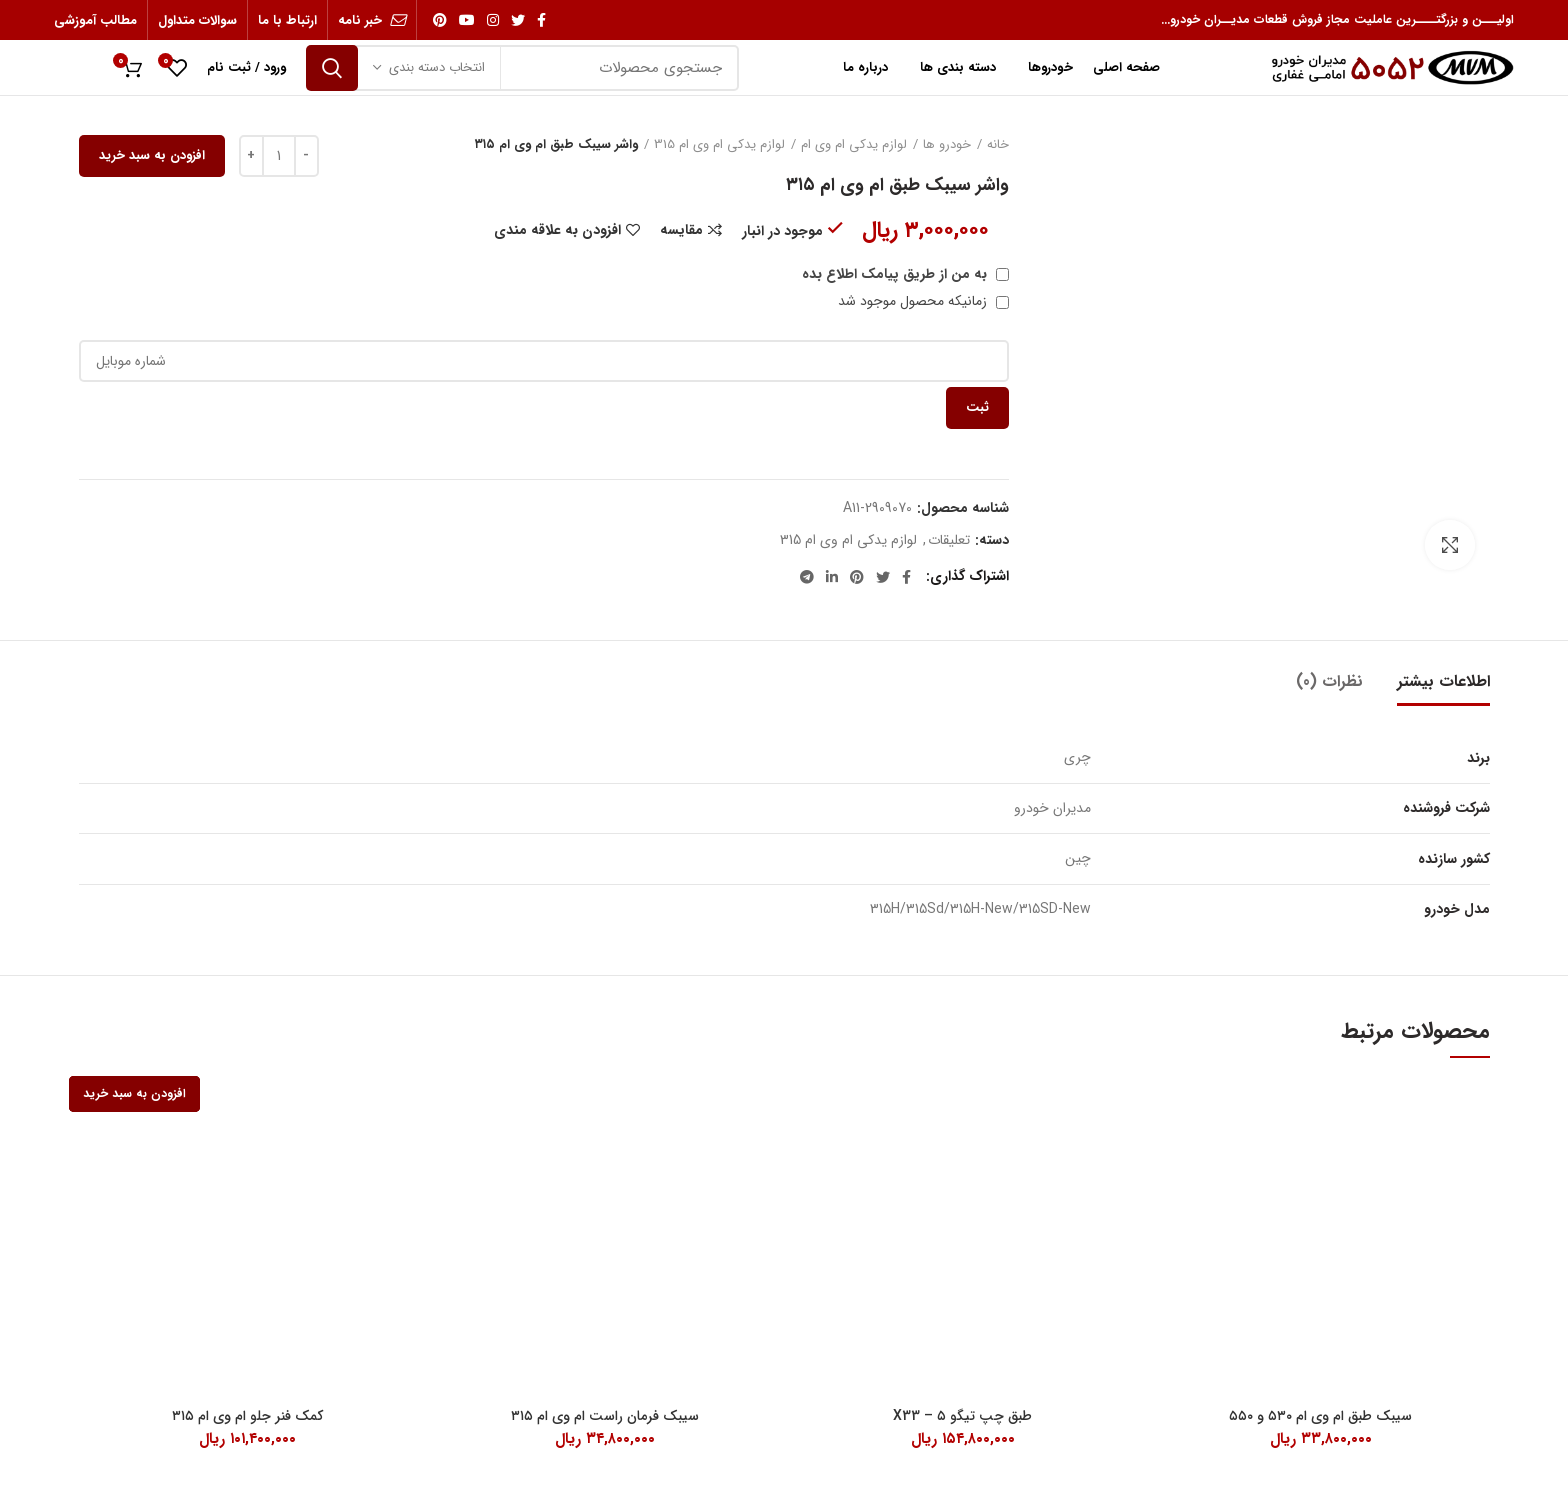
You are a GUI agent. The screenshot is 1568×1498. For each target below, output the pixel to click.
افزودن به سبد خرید (152, 155)
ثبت (977, 407)
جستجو (332, 68)
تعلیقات (949, 540)
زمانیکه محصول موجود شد (923, 301)
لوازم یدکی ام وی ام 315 (719, 145)
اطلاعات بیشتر (1443, 681)
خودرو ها (947, 145)
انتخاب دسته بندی (437, 67)
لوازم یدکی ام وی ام (854, 145)
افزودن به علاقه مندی (557, 230)
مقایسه (681, 230)
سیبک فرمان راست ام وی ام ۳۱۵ (605, 1416)
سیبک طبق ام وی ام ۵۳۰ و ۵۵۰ (1320, 1416)
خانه (998, 145)
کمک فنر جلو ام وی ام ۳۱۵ (247, 1416)
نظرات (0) (1329, 681)
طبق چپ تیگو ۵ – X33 (962, 1416)
